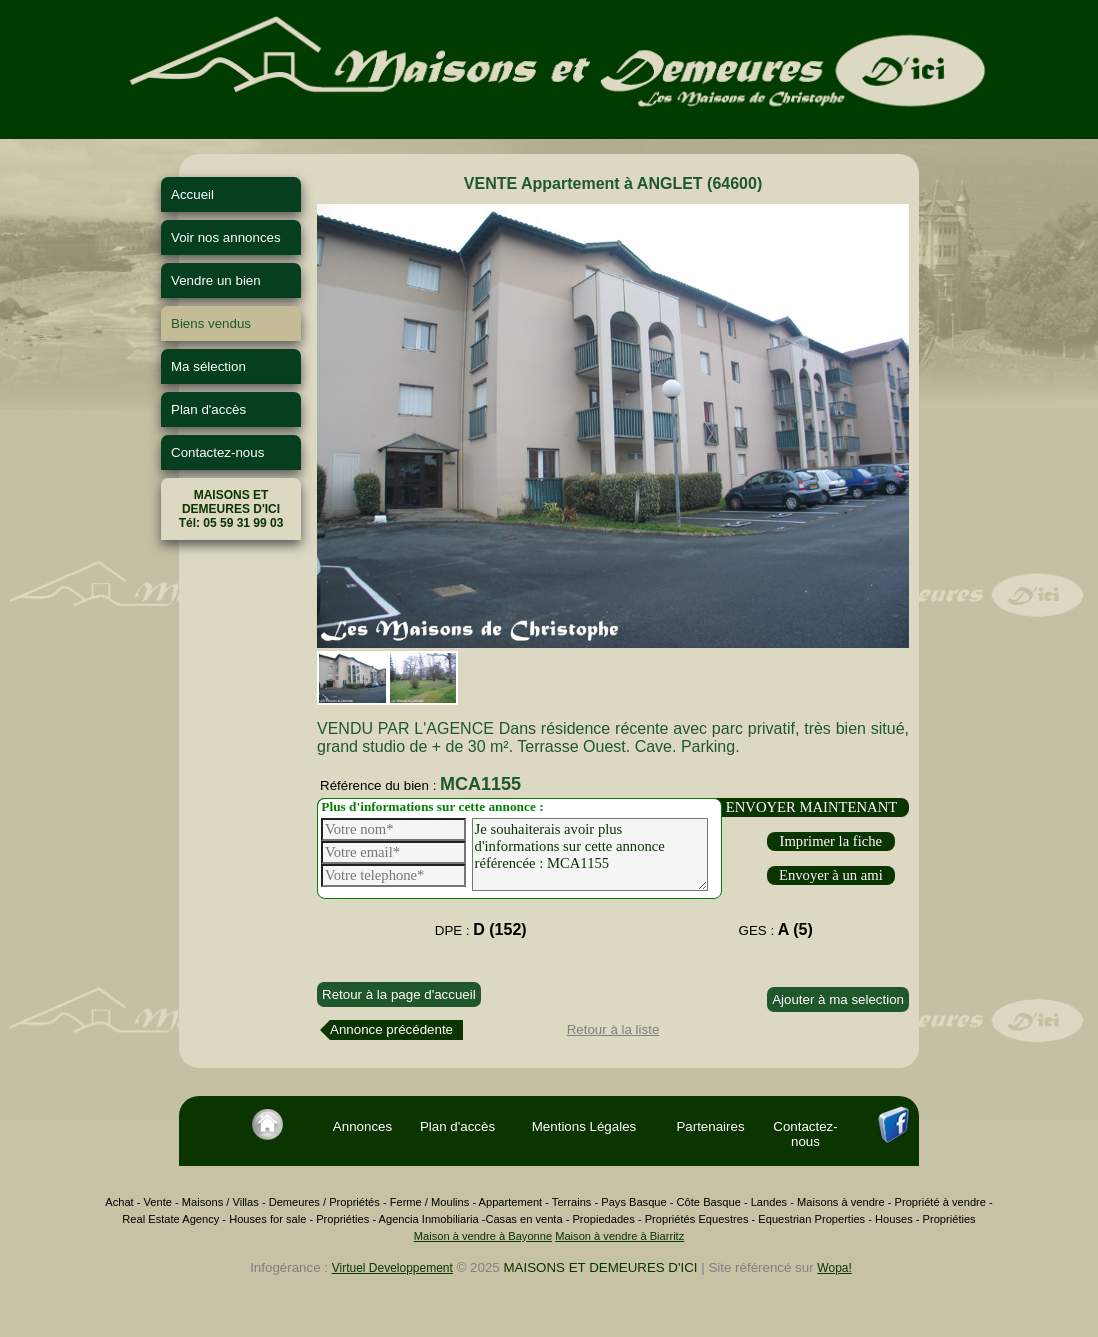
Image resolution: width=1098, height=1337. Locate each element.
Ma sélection (208, 366)
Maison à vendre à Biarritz (619, 1236)
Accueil (192, 194)
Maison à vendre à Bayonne (483, 1236)
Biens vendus (211, 323)
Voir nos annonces (226, 237)
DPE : (481, 929)
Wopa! (834, 1268)
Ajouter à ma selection (838, 999)
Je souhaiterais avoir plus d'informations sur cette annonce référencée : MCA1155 (590, 854)
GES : (776, 929)
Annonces (362, 1126)
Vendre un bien (216, 280)
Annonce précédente (391, 1029)
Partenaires (710, 1126)
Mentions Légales (584, 1126)
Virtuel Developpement (392, 1268)
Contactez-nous (217, 452)
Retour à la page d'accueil (399, 994)
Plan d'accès (208, 409)
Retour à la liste (613, 1029)
